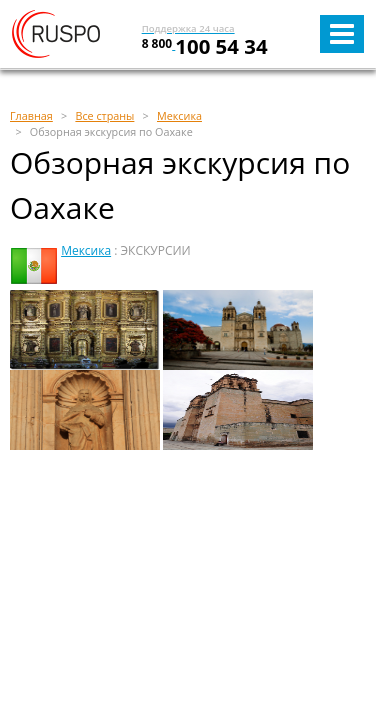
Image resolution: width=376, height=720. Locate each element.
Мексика (86, 250)
